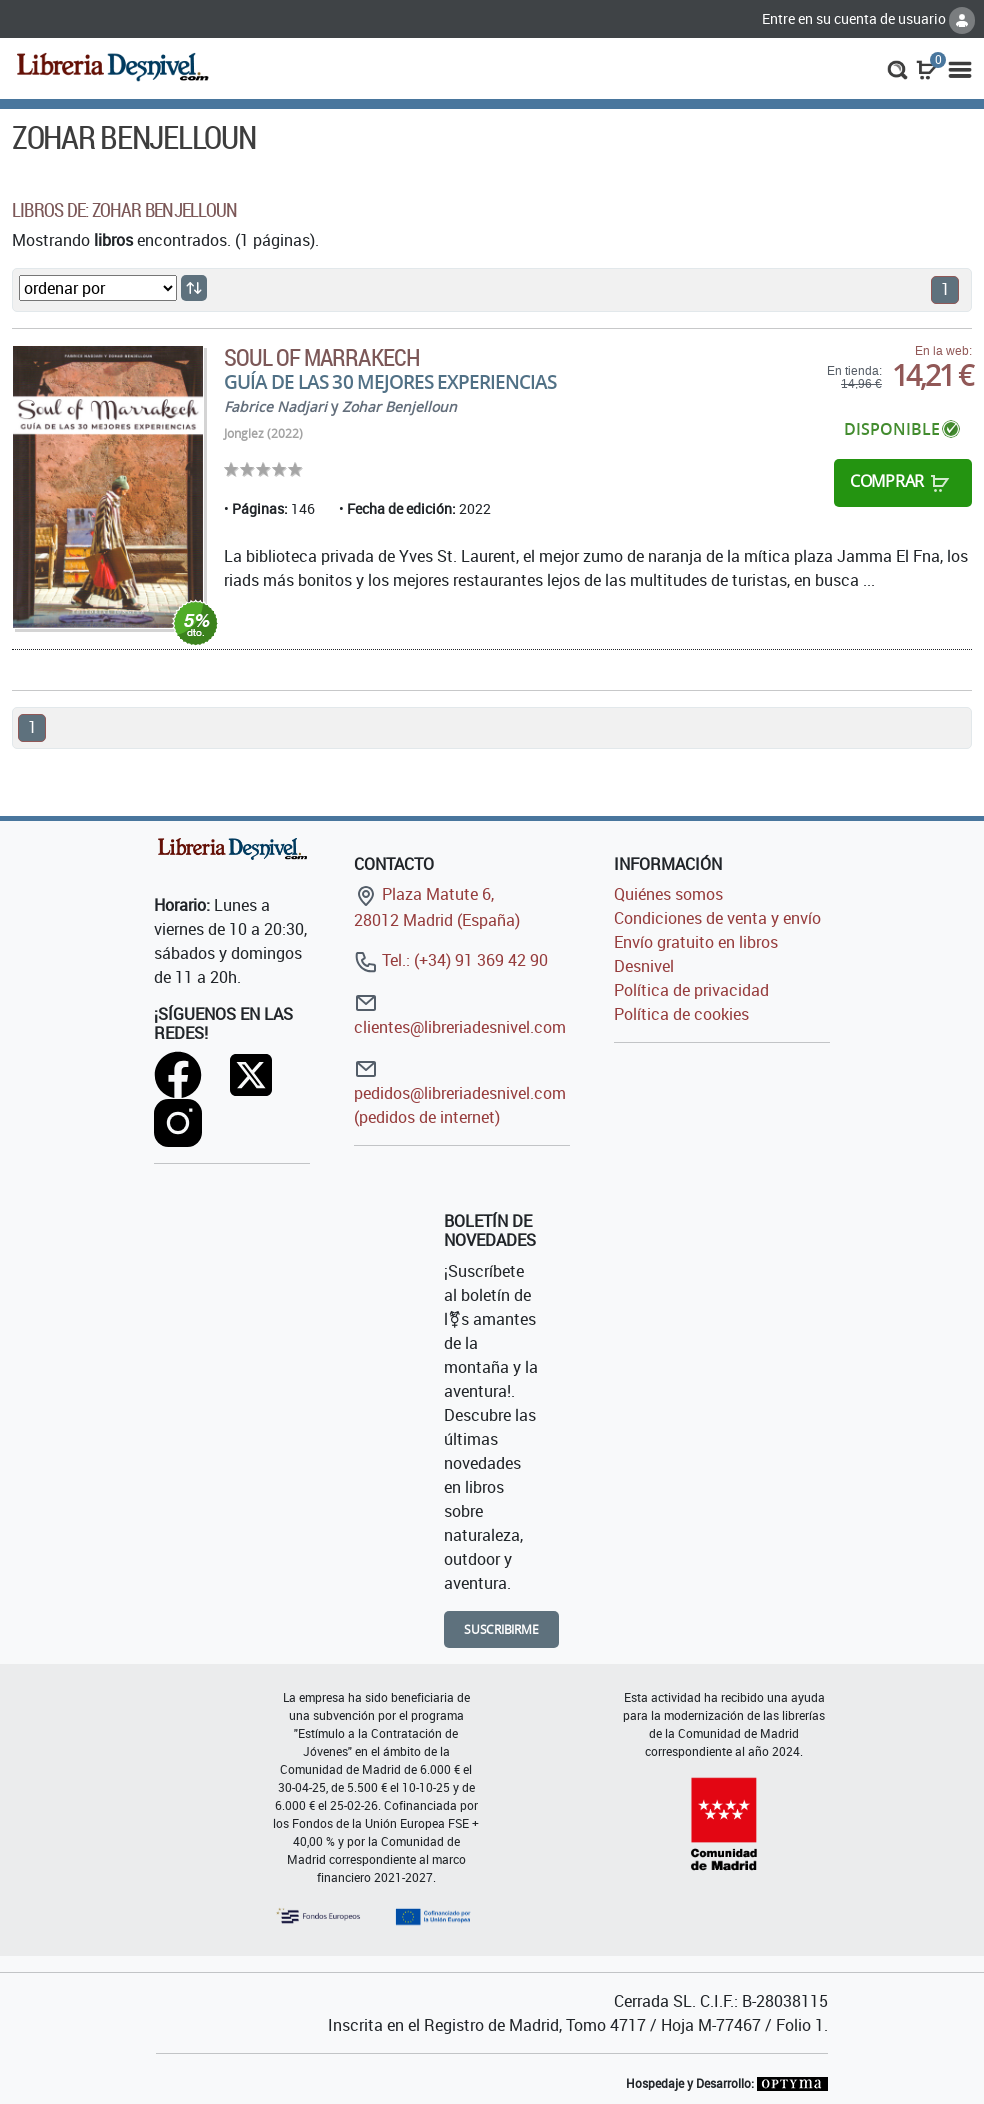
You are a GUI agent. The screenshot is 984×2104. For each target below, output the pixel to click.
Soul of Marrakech (322, 357)
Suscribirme (501, 1629)
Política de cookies (681, 1014)
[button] (897, 68)
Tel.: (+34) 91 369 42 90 (451, 960)
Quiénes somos (668, 894)
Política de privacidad (691, 990)
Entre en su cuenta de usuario (868, 18)
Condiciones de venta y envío (717, 918)
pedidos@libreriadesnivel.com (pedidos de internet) (460, 1092)
